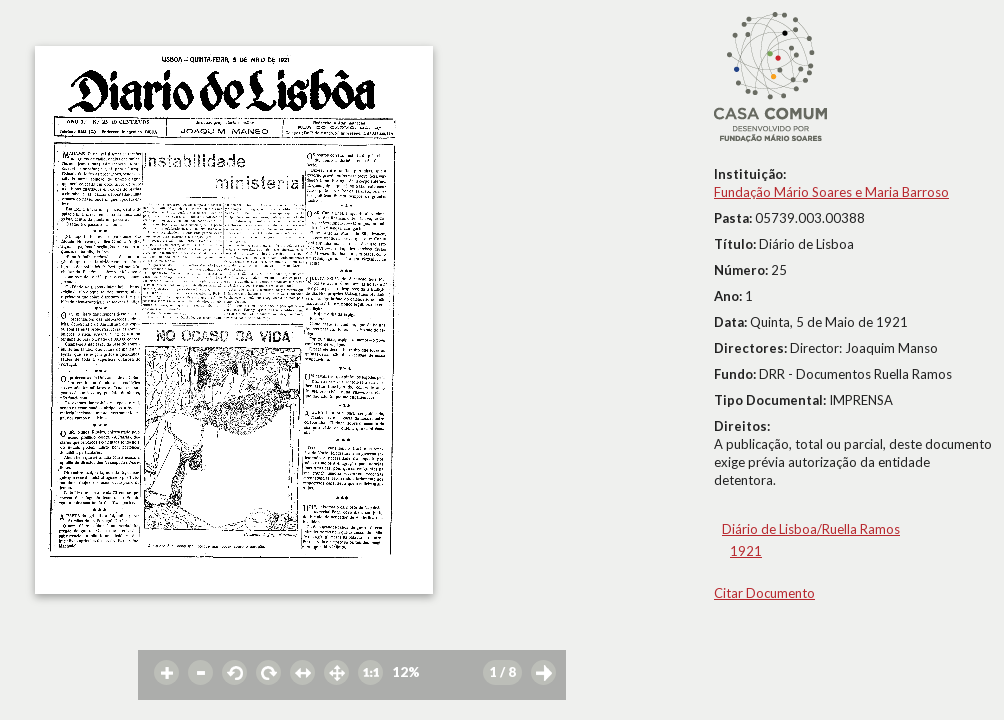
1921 (746, 551)
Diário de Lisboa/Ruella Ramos (811, 529)
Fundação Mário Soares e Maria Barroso (831, 192)
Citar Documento (764, 593)
